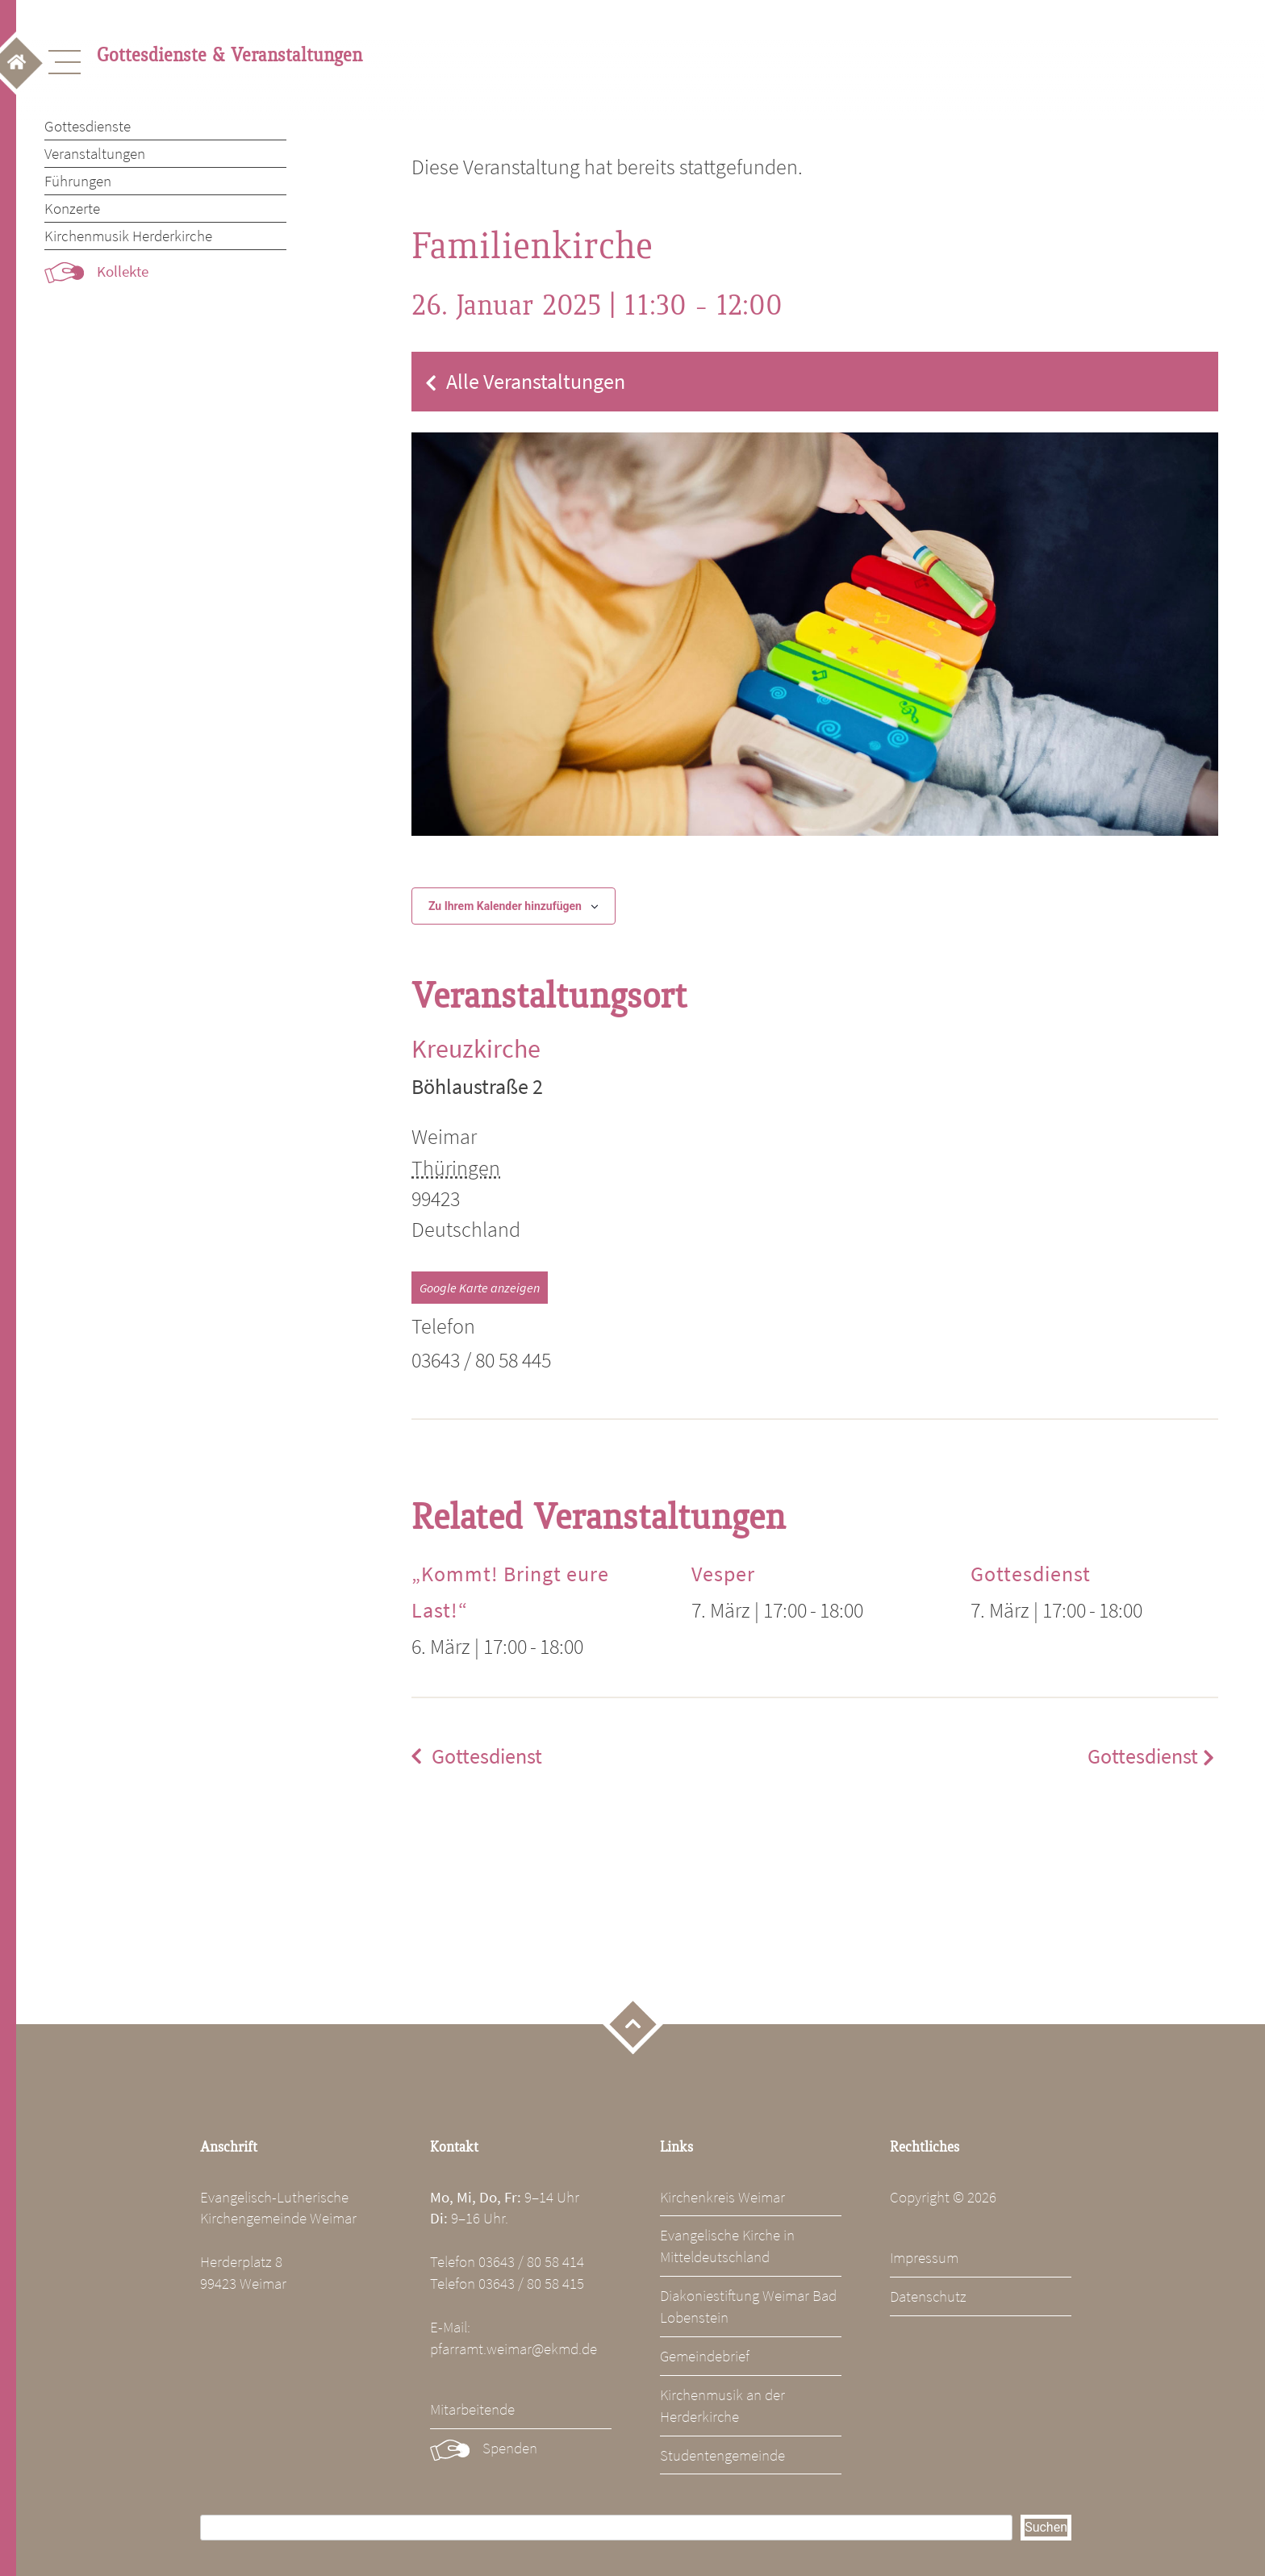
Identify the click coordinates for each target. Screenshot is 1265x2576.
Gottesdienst (1031, 1574)
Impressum (924, 2257)
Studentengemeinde (722, 2455)
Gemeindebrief (704, 2355)
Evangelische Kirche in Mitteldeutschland (727, 2245)
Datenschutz (928, 2296)
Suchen (1046, 2527)
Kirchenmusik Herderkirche (128, 235)
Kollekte (122, 271)
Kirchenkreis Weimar (722, 2197)
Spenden (509, 2447)
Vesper (723, 1574)
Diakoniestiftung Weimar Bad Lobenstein (748, 2306)
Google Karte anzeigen (480, 1288)
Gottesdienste (87, 126)
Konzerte (72, 208)
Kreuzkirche (476, 1049)
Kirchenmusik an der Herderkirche (722, 2405)
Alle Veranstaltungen (535, 382)
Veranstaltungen (94, 153)
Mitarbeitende (472, 2409)
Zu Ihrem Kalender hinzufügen (505, 906)
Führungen (77, 180)
